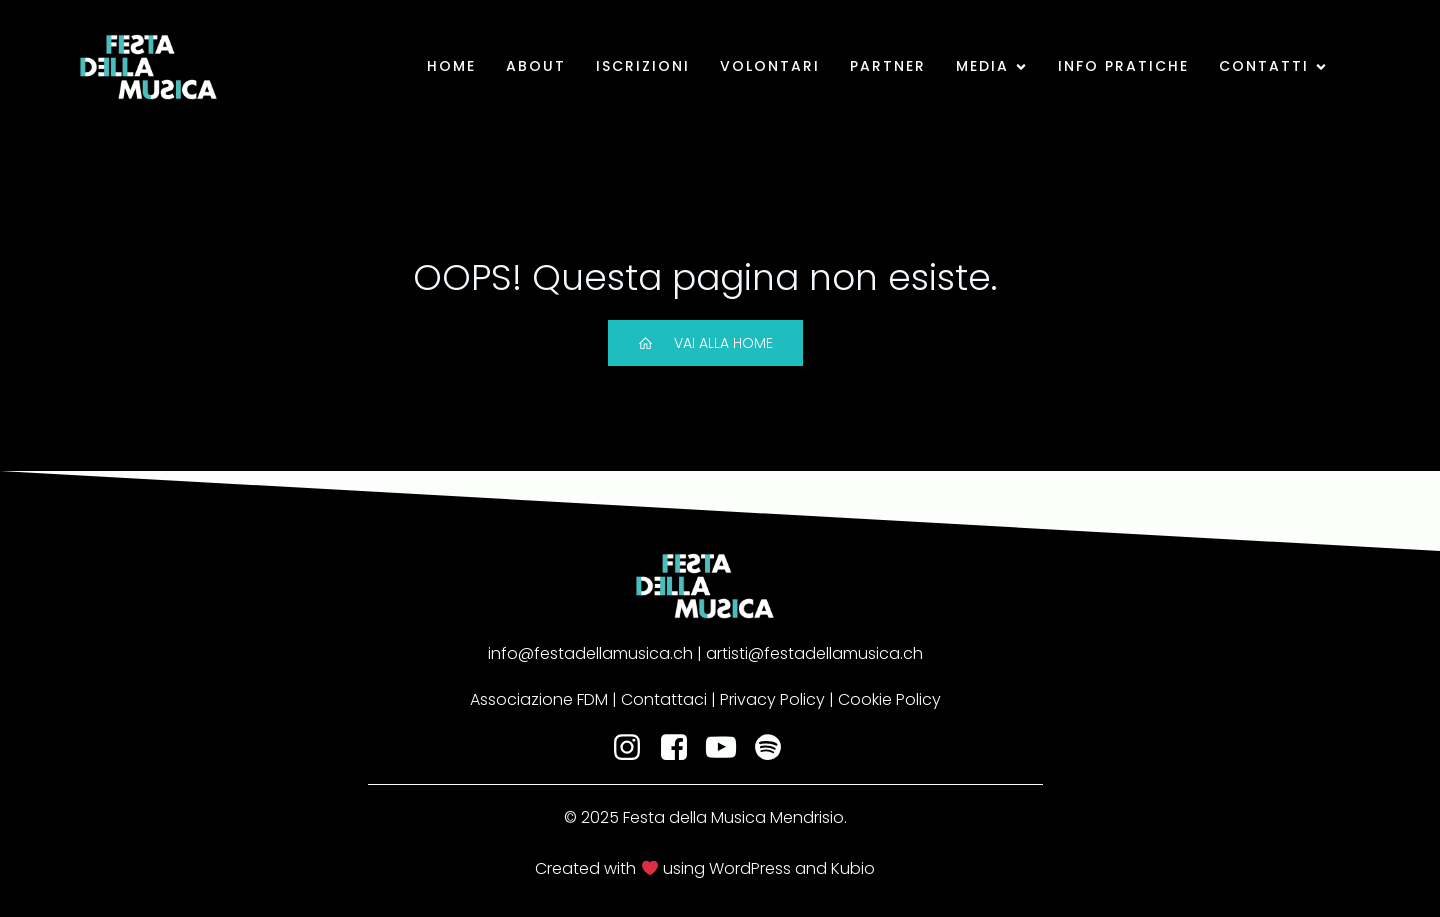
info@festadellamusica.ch (590, 653)
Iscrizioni (643, 66)
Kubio (853, 868)
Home (451, 66)
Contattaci (664, 699)
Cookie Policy (889, 699)
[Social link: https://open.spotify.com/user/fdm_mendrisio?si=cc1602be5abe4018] (775, 748)
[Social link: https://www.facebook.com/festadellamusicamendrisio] (681, 748)
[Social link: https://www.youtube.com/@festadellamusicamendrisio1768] (728, 748)
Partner (888, 66)
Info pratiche (1123, 66)
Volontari (770, 66)
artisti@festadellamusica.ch (812, 653)
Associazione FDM (539, 699)
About (536, 66)
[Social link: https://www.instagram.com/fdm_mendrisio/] (634, 748)
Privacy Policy (772, 699)
